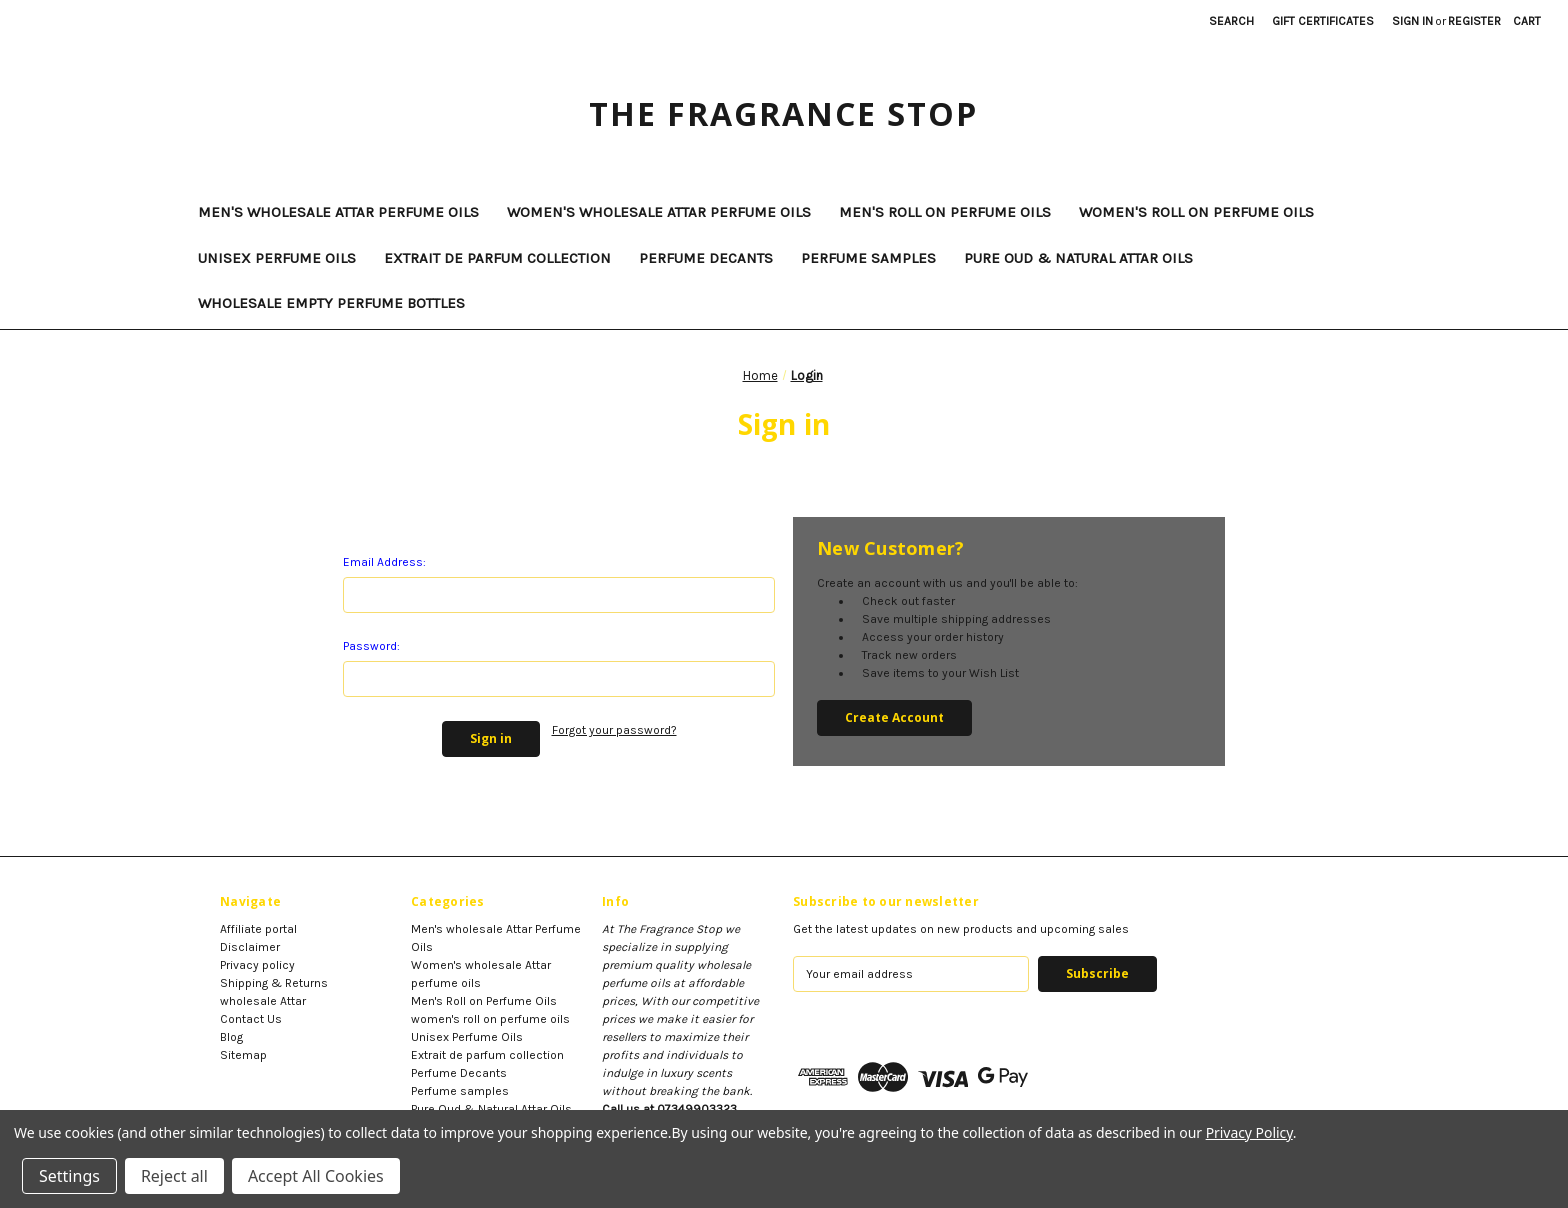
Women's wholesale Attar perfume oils (659, 212)
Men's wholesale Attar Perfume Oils (338, 212)
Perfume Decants (706, 258)
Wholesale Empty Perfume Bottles (331, 303)
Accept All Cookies (316, 1176)
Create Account (894, 717)
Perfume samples (868, 258)
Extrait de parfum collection (497, 258)
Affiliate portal (258, 929)
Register (1474, 21)
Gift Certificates (1323, 21)
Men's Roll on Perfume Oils (945, 212)
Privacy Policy (1249, 1132)
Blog (231, 1037)
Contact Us (251, 1019)
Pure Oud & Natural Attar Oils (1078, 258)
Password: (371, 646)
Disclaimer (250, 947)
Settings (69, 1176)
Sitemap (243, 1055)
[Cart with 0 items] (1527, 21)
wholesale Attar (263, 1001)
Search (1231, 21)
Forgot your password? (614, 730)
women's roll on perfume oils (1196, 212)
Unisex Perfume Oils (277, 258)
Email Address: (384, 562)
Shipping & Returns (274, 983)
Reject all (174, 1176)
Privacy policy (257, 965)
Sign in (1412, 21)
